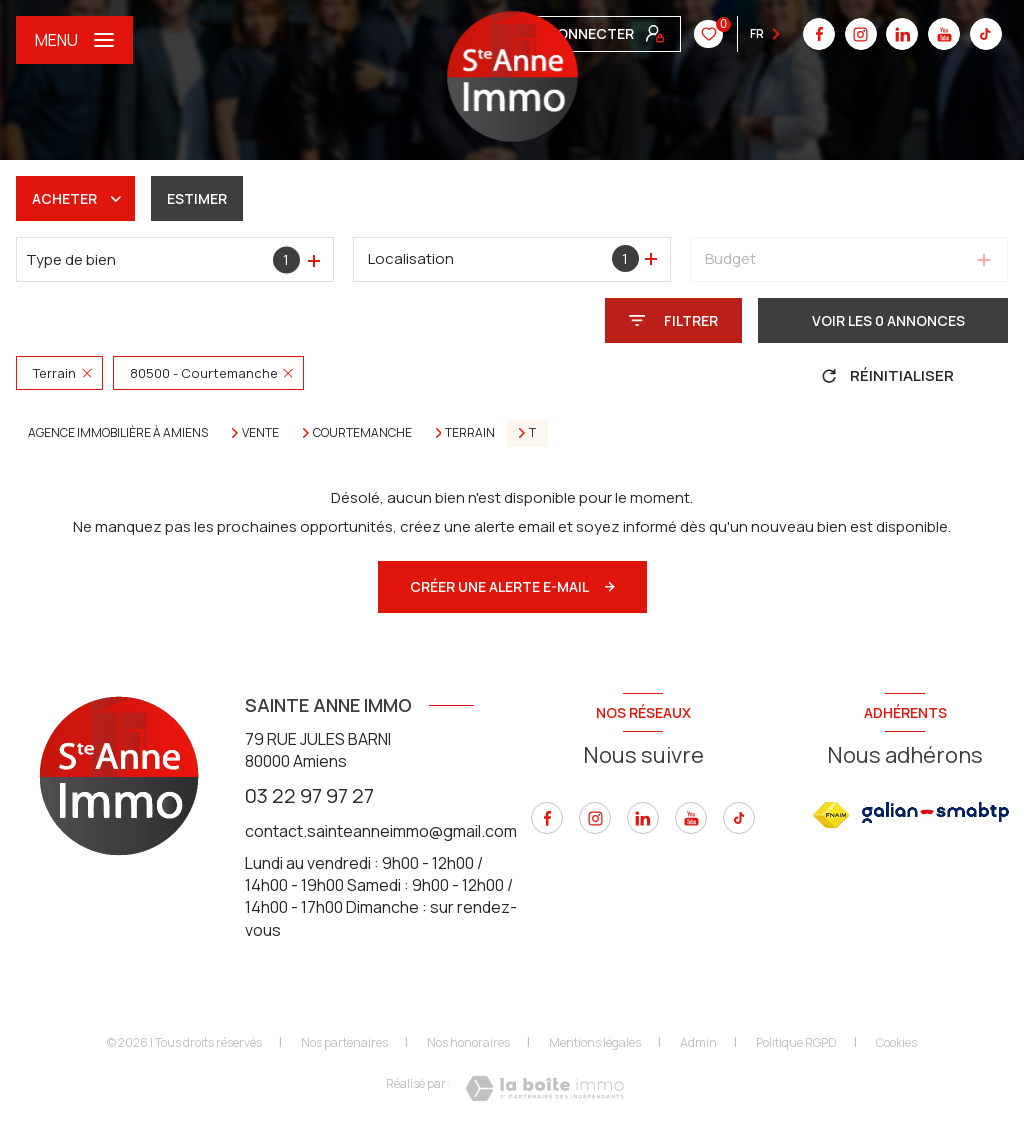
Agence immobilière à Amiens (118, 432)
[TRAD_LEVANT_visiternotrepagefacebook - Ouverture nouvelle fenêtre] (547, 818)
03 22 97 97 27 (309, 795)
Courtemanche (362, 433)
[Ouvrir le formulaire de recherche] (673, 320)
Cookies (896, 1043)
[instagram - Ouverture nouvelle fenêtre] (595, 818)
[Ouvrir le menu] (74, 40)
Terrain (470, 433)
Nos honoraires (468, 1042)
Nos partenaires (344, 1042)
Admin (698, 1042)
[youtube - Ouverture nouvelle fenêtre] (650, 34)
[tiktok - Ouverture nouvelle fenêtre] (692, 34)
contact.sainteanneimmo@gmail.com (381, 831)
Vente (260, 433)
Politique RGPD (796, 1042)
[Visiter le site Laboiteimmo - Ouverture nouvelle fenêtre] (544, 1088)
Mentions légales (595, 1042)
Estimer (197, 198)
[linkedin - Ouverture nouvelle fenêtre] (609, 34)
